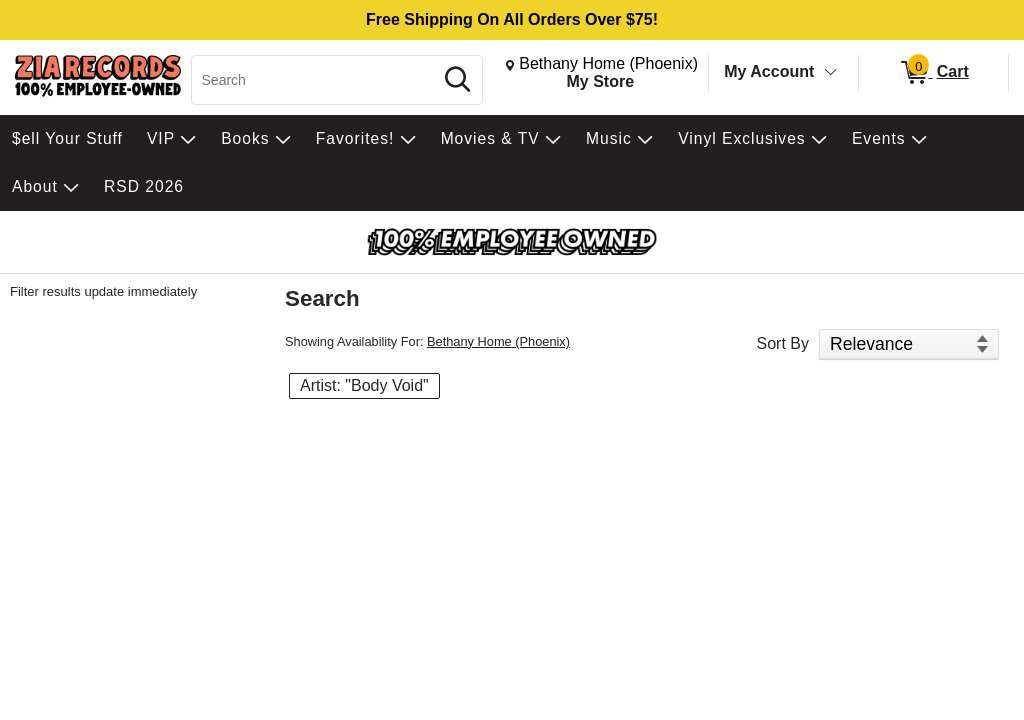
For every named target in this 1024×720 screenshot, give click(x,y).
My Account (769, 71)
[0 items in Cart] (933, 73)
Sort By (783, 343)
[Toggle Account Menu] (831, 73)
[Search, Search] (315, 80)
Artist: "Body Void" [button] (364, 385)
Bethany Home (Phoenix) (498, 341)
